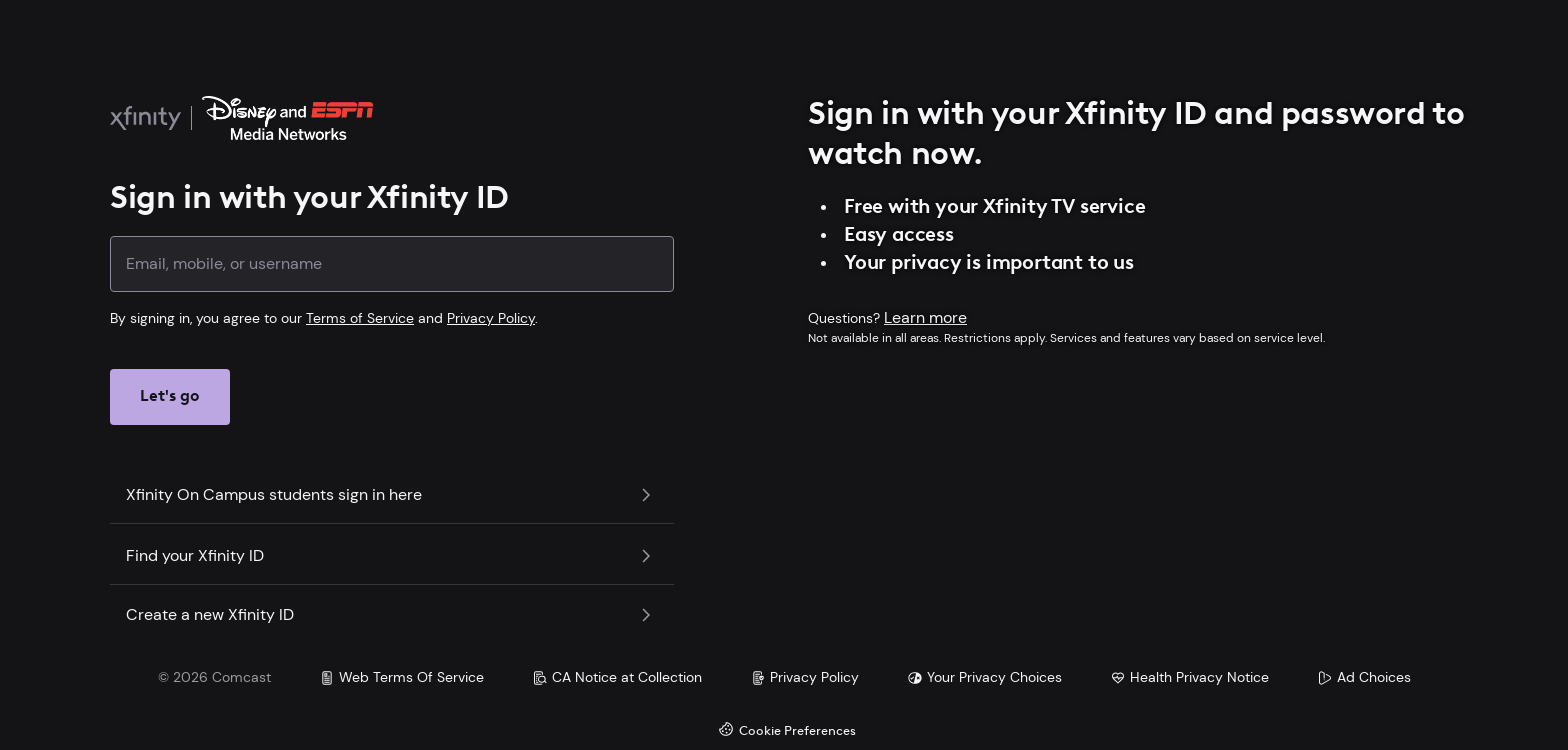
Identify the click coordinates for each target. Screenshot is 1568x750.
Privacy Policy (491, 318)
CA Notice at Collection (617, 677)
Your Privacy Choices (984, 677)
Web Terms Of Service (401, 677)
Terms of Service (360, 318)
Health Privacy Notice (1189, 677)
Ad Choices (1364, 677)
